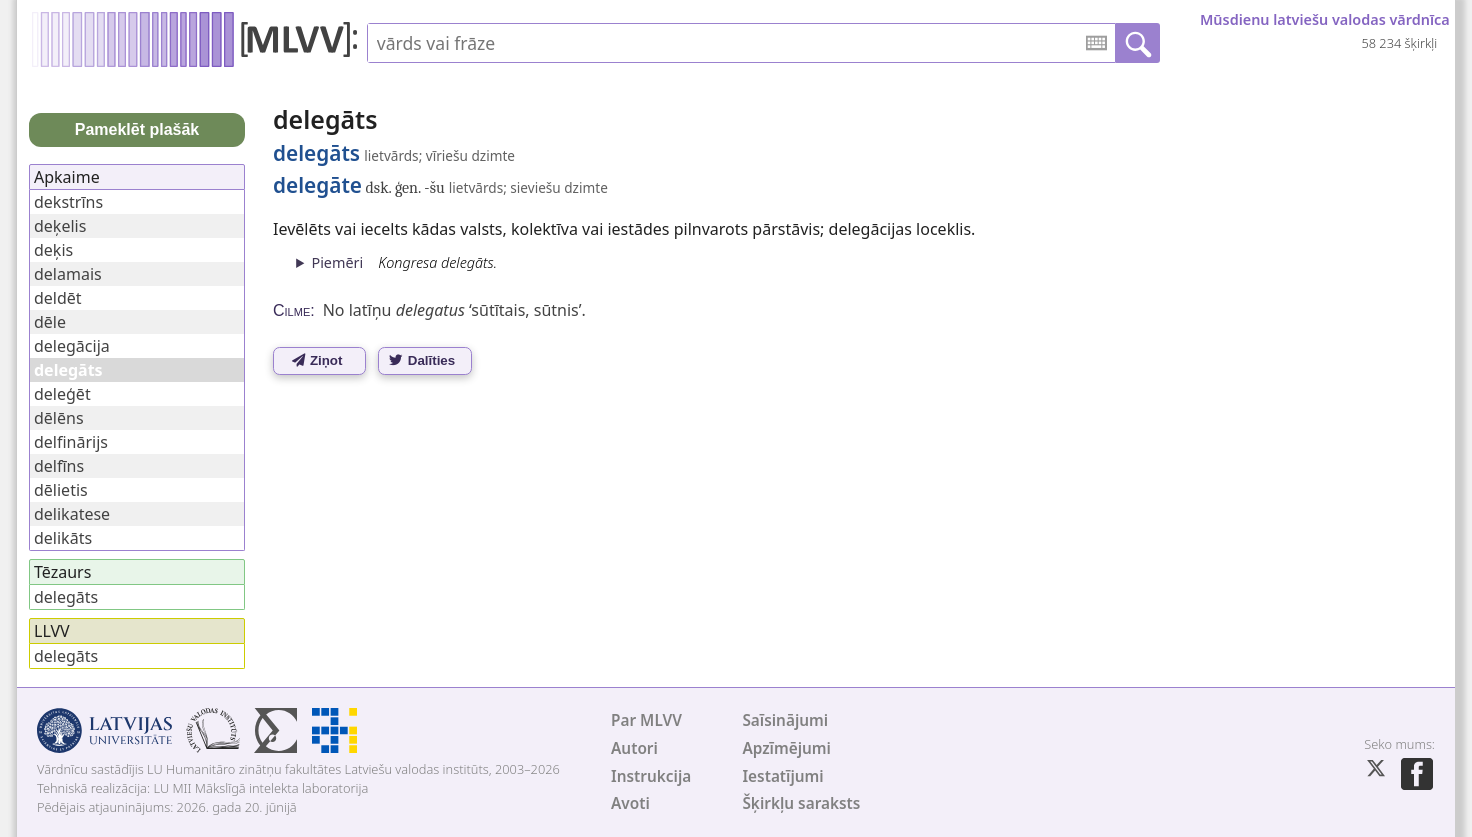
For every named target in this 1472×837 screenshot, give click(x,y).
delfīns (59, 466)
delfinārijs (71, 442)
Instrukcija (651, 776)
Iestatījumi (782, 776)
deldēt (58, 298)
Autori (634, 748)
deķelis (60, 226)
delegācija (72, 346)
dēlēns (59, 418)
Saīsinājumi (785, 720)
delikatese (72, 514)
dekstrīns (68, 202)
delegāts (66, 597)
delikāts (63, 538)
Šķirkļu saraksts (801, 803)
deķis (53, 250)
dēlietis (61, 490)
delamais (68, 274)
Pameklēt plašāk (137, 129)
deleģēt (62, 394)
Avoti (630, 803)
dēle (50, 322)
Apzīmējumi (786, 748)
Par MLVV (646, 720)
